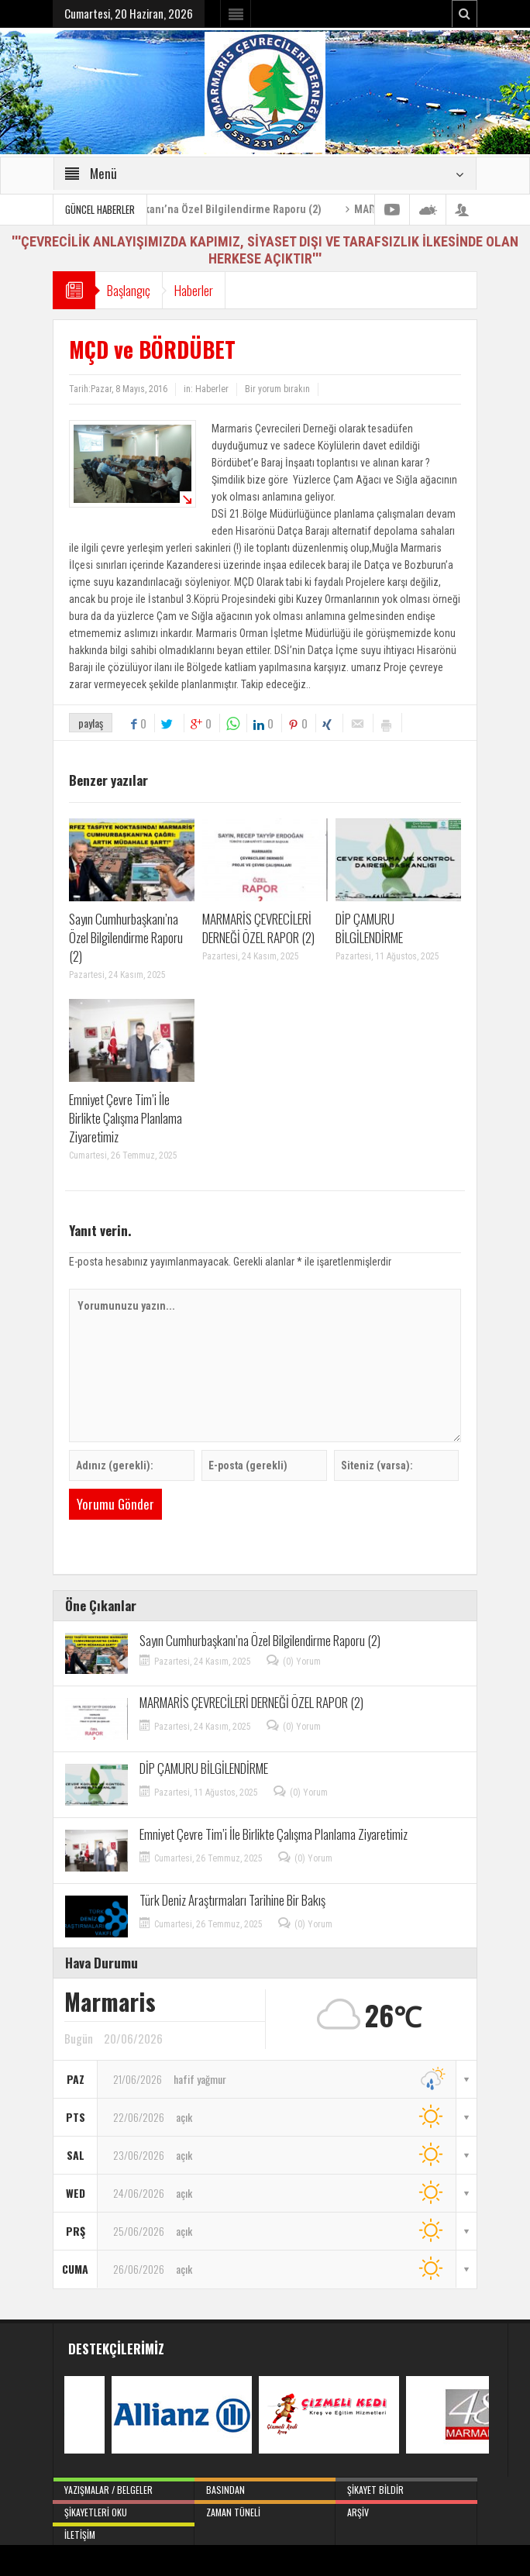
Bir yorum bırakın (277, 389)
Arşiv (406, 2509)
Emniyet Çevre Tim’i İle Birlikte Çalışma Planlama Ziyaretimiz (125, 1118)
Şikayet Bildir (406, 2487)
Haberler (205, 290)
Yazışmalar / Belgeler (123, 2487)
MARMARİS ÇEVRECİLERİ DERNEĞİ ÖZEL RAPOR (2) (258, 928)
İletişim (123, 2532)
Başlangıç (132, 290)
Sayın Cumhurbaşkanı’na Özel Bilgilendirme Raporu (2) (235, 209)
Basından (265, 2487)
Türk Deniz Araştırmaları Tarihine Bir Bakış (232, 1899)
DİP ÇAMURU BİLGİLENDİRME (369, 928)
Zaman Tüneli (265, 2509)
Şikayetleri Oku (123, 2509)
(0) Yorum (302, 1661)
